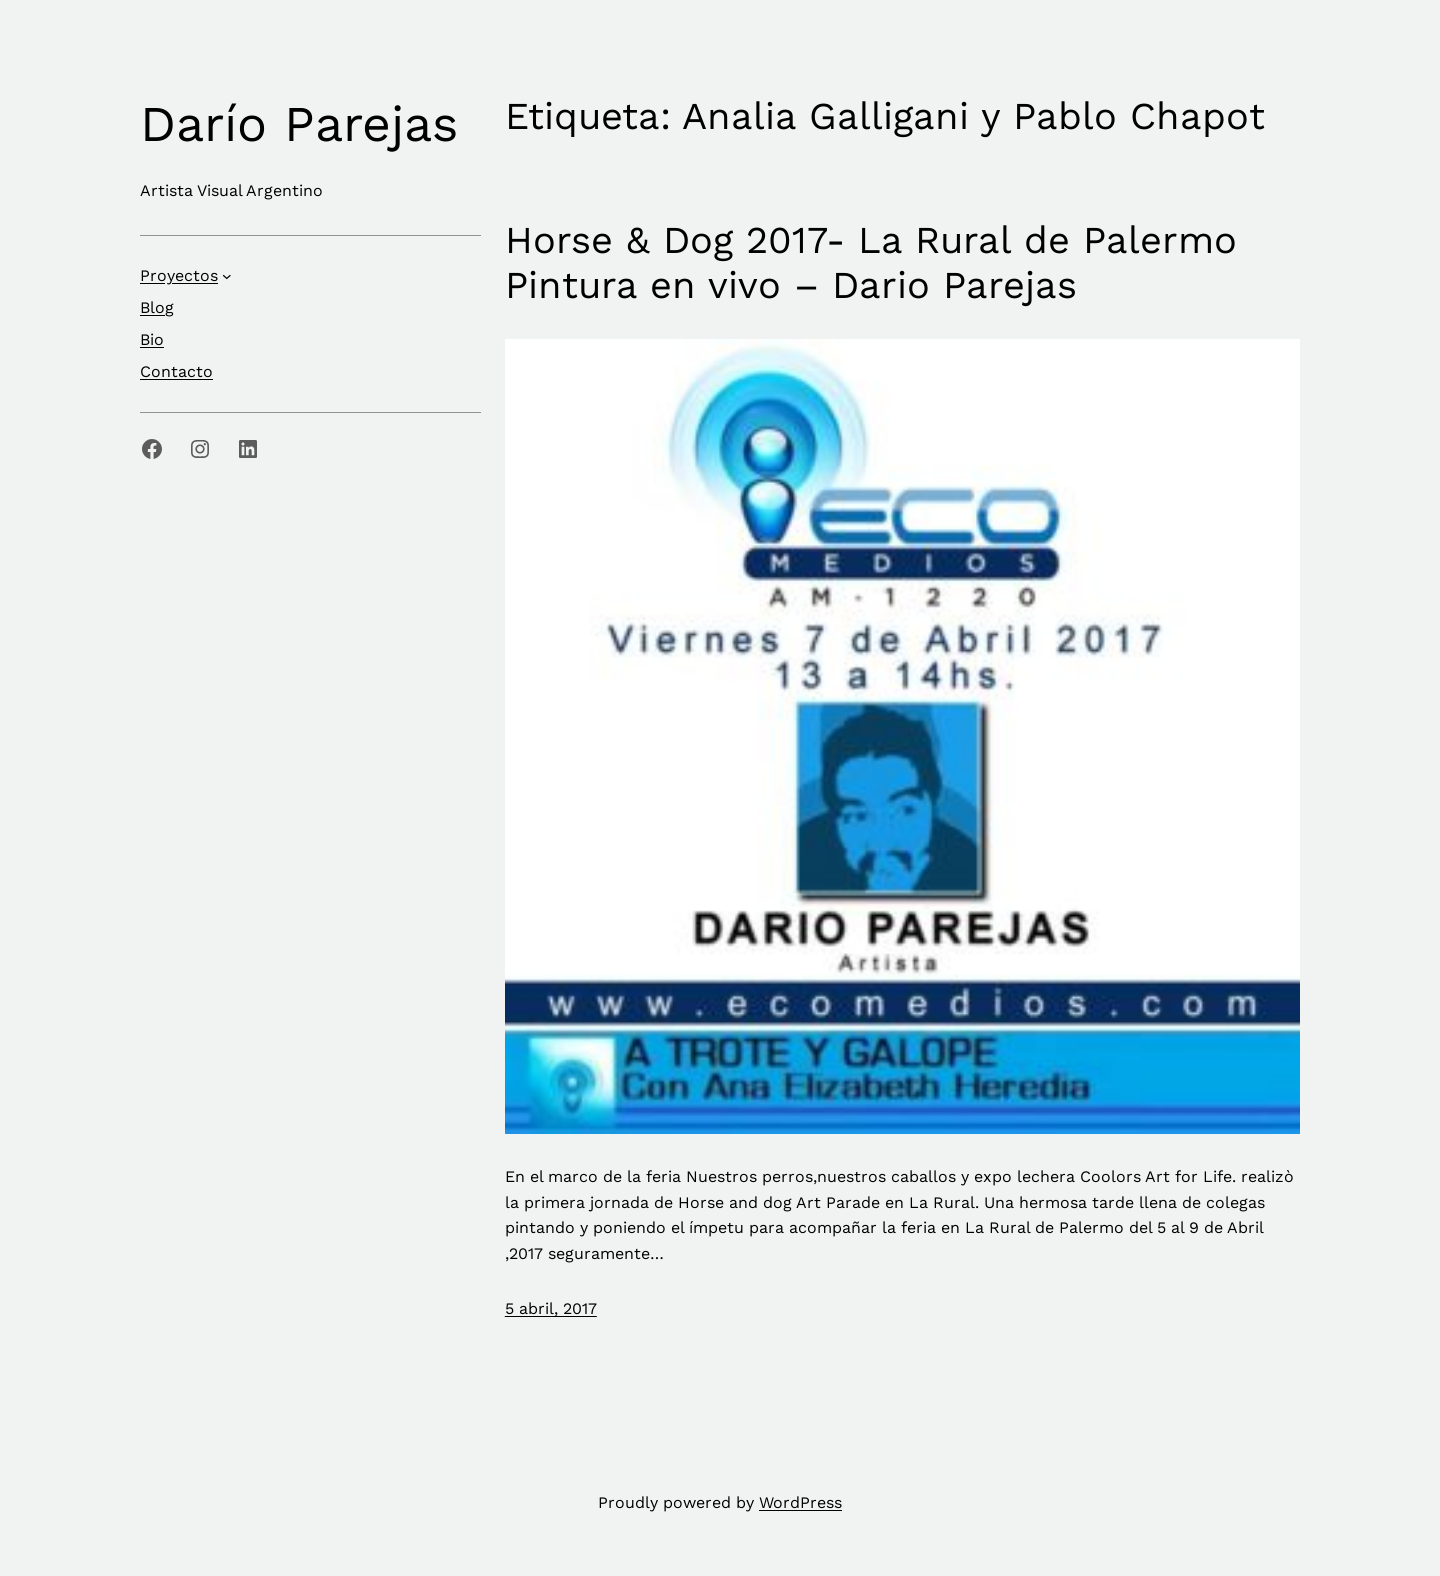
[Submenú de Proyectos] (227, 276)
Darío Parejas (299, 123)
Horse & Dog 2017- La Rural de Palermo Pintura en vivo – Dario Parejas (871, 263)
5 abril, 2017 (551, 1308)
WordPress (800, 1502)
